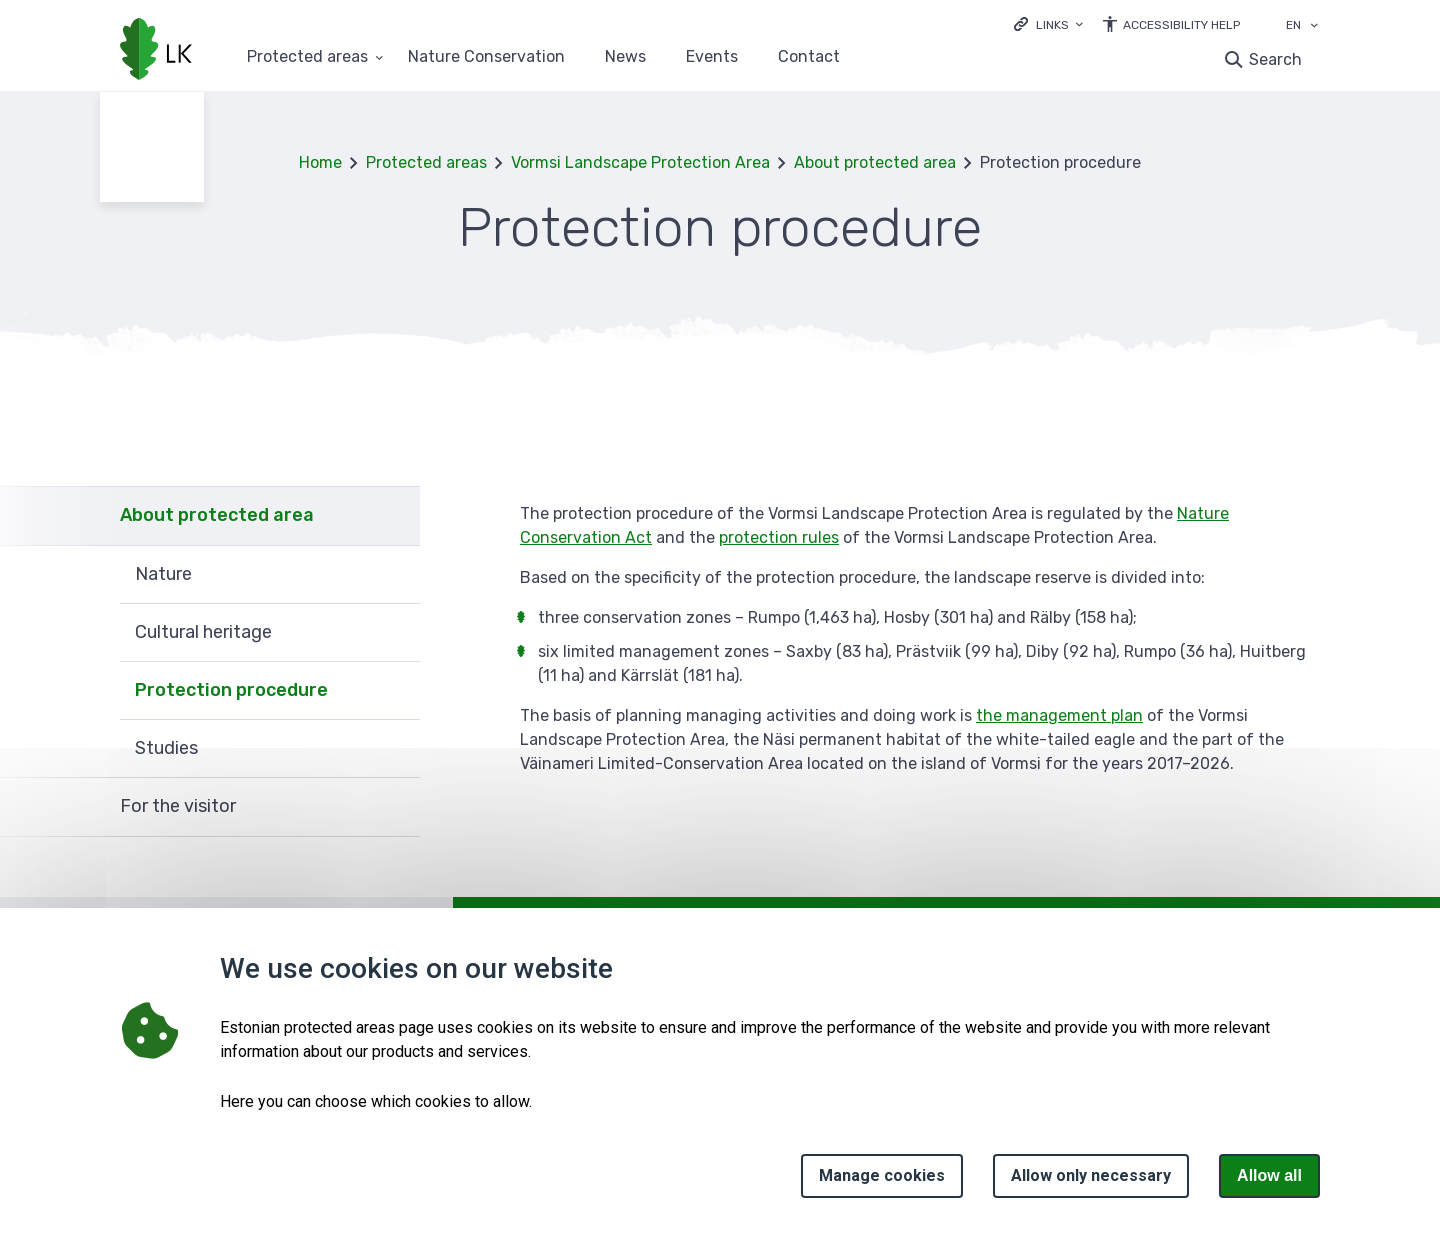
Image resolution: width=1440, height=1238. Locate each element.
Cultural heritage (203, 632)
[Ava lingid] (1048, 23)
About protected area (875, 162)
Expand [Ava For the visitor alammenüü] (395, 807)
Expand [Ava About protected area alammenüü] (395, 515)
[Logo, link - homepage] (156, 51)
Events (712, 57)
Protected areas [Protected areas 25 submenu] (307, 57)
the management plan (1059, 715)
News (625, 57)
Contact (809, 57)
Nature (163, 574)
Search (1275, 59)
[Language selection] (1314, 27)
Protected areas (426, 162)
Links (1052, 25)
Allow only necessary (1091, 1175)
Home (320, 162)
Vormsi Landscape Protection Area (640, 162)
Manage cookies (882, 1175)
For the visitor (178, 806)
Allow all (1269, 1175)
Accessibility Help (1181, 25)
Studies (166, 748)
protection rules (779, 537)
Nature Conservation (486, 57)
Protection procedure (231, 690)
